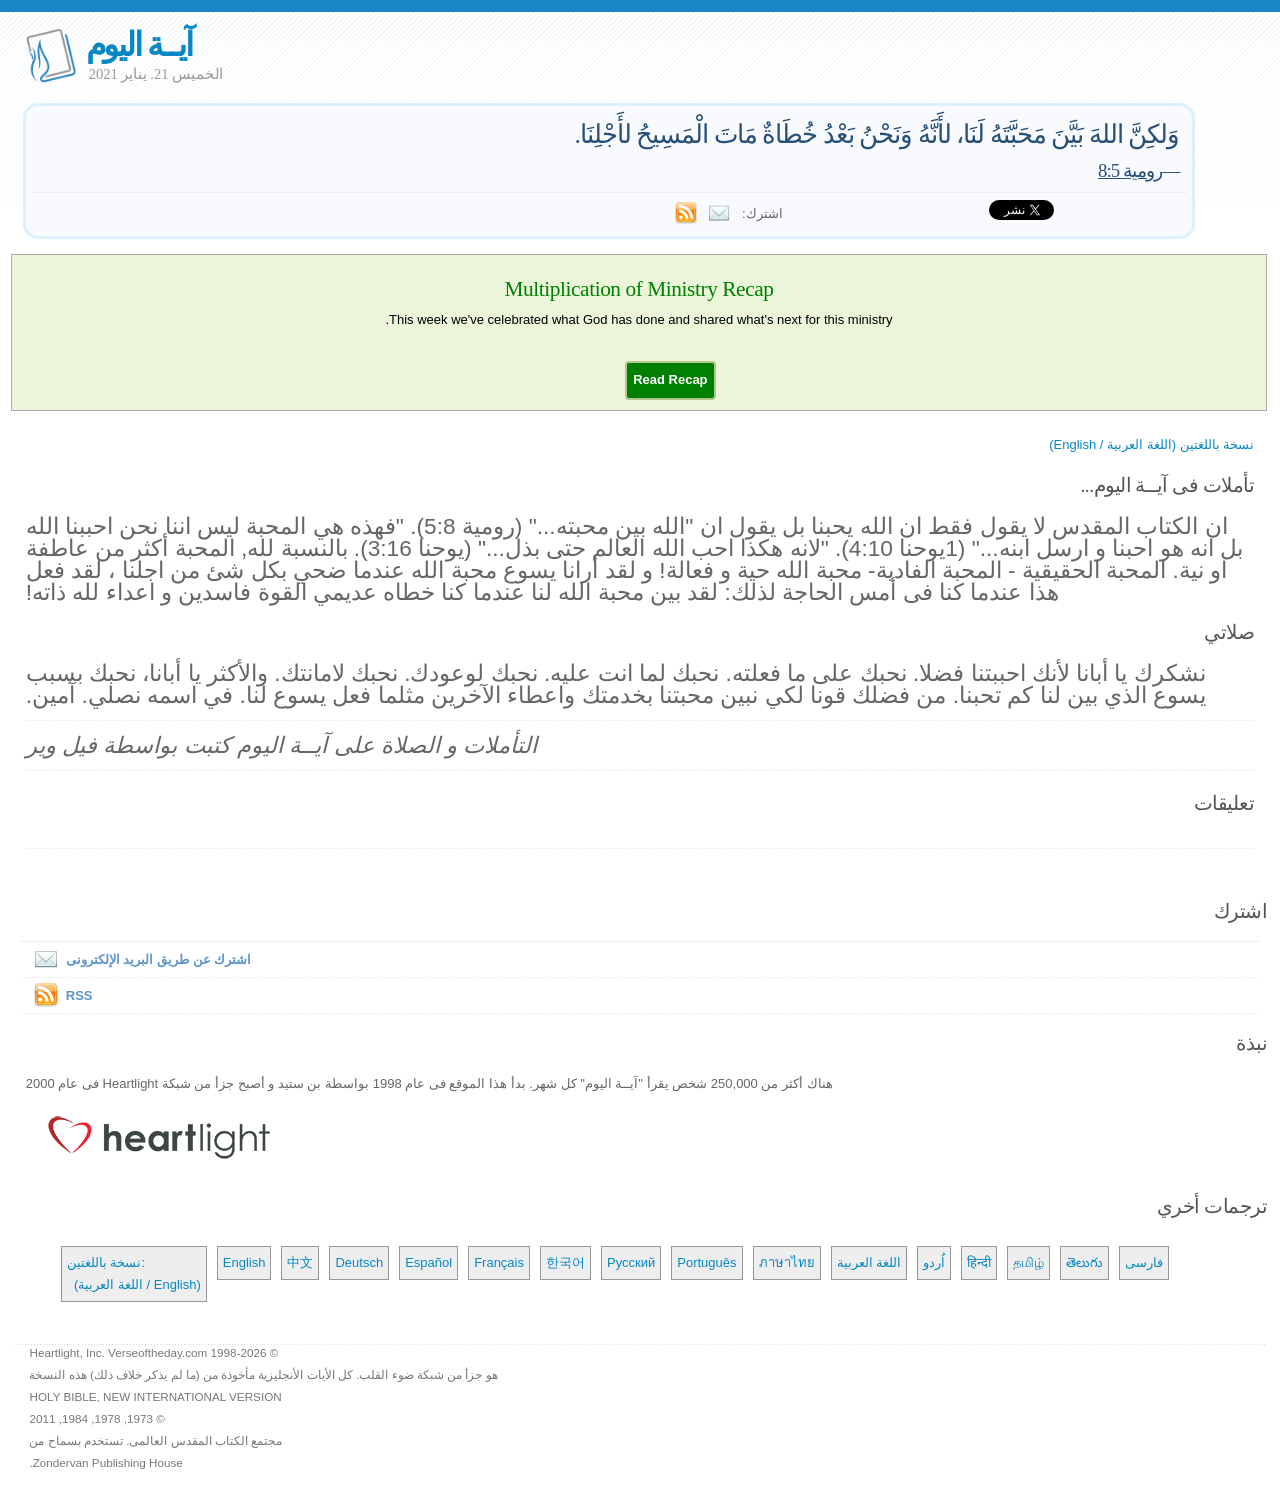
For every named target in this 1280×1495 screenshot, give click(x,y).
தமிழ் (1028, 1262)
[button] (670, 379)
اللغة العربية (869, 1262)
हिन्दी (979, 1262)
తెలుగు (1084, 1262)
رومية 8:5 (1130, 170)
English (244, 1262)
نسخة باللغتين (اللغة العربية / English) (1151, 444)
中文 (300, 1262)
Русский (631, 1262)
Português (706, 1262)
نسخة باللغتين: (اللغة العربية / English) (134, 1273)
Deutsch (359, 1262)
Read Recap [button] (670, 379)
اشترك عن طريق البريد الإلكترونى (138, 959)
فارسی (1144, 1262)
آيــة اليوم (139, 44)
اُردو (934, 1262)
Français (499, 1262)
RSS (79, 995)
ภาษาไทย (787, 1262)
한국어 (565, 1262)
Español (428, 1262)
